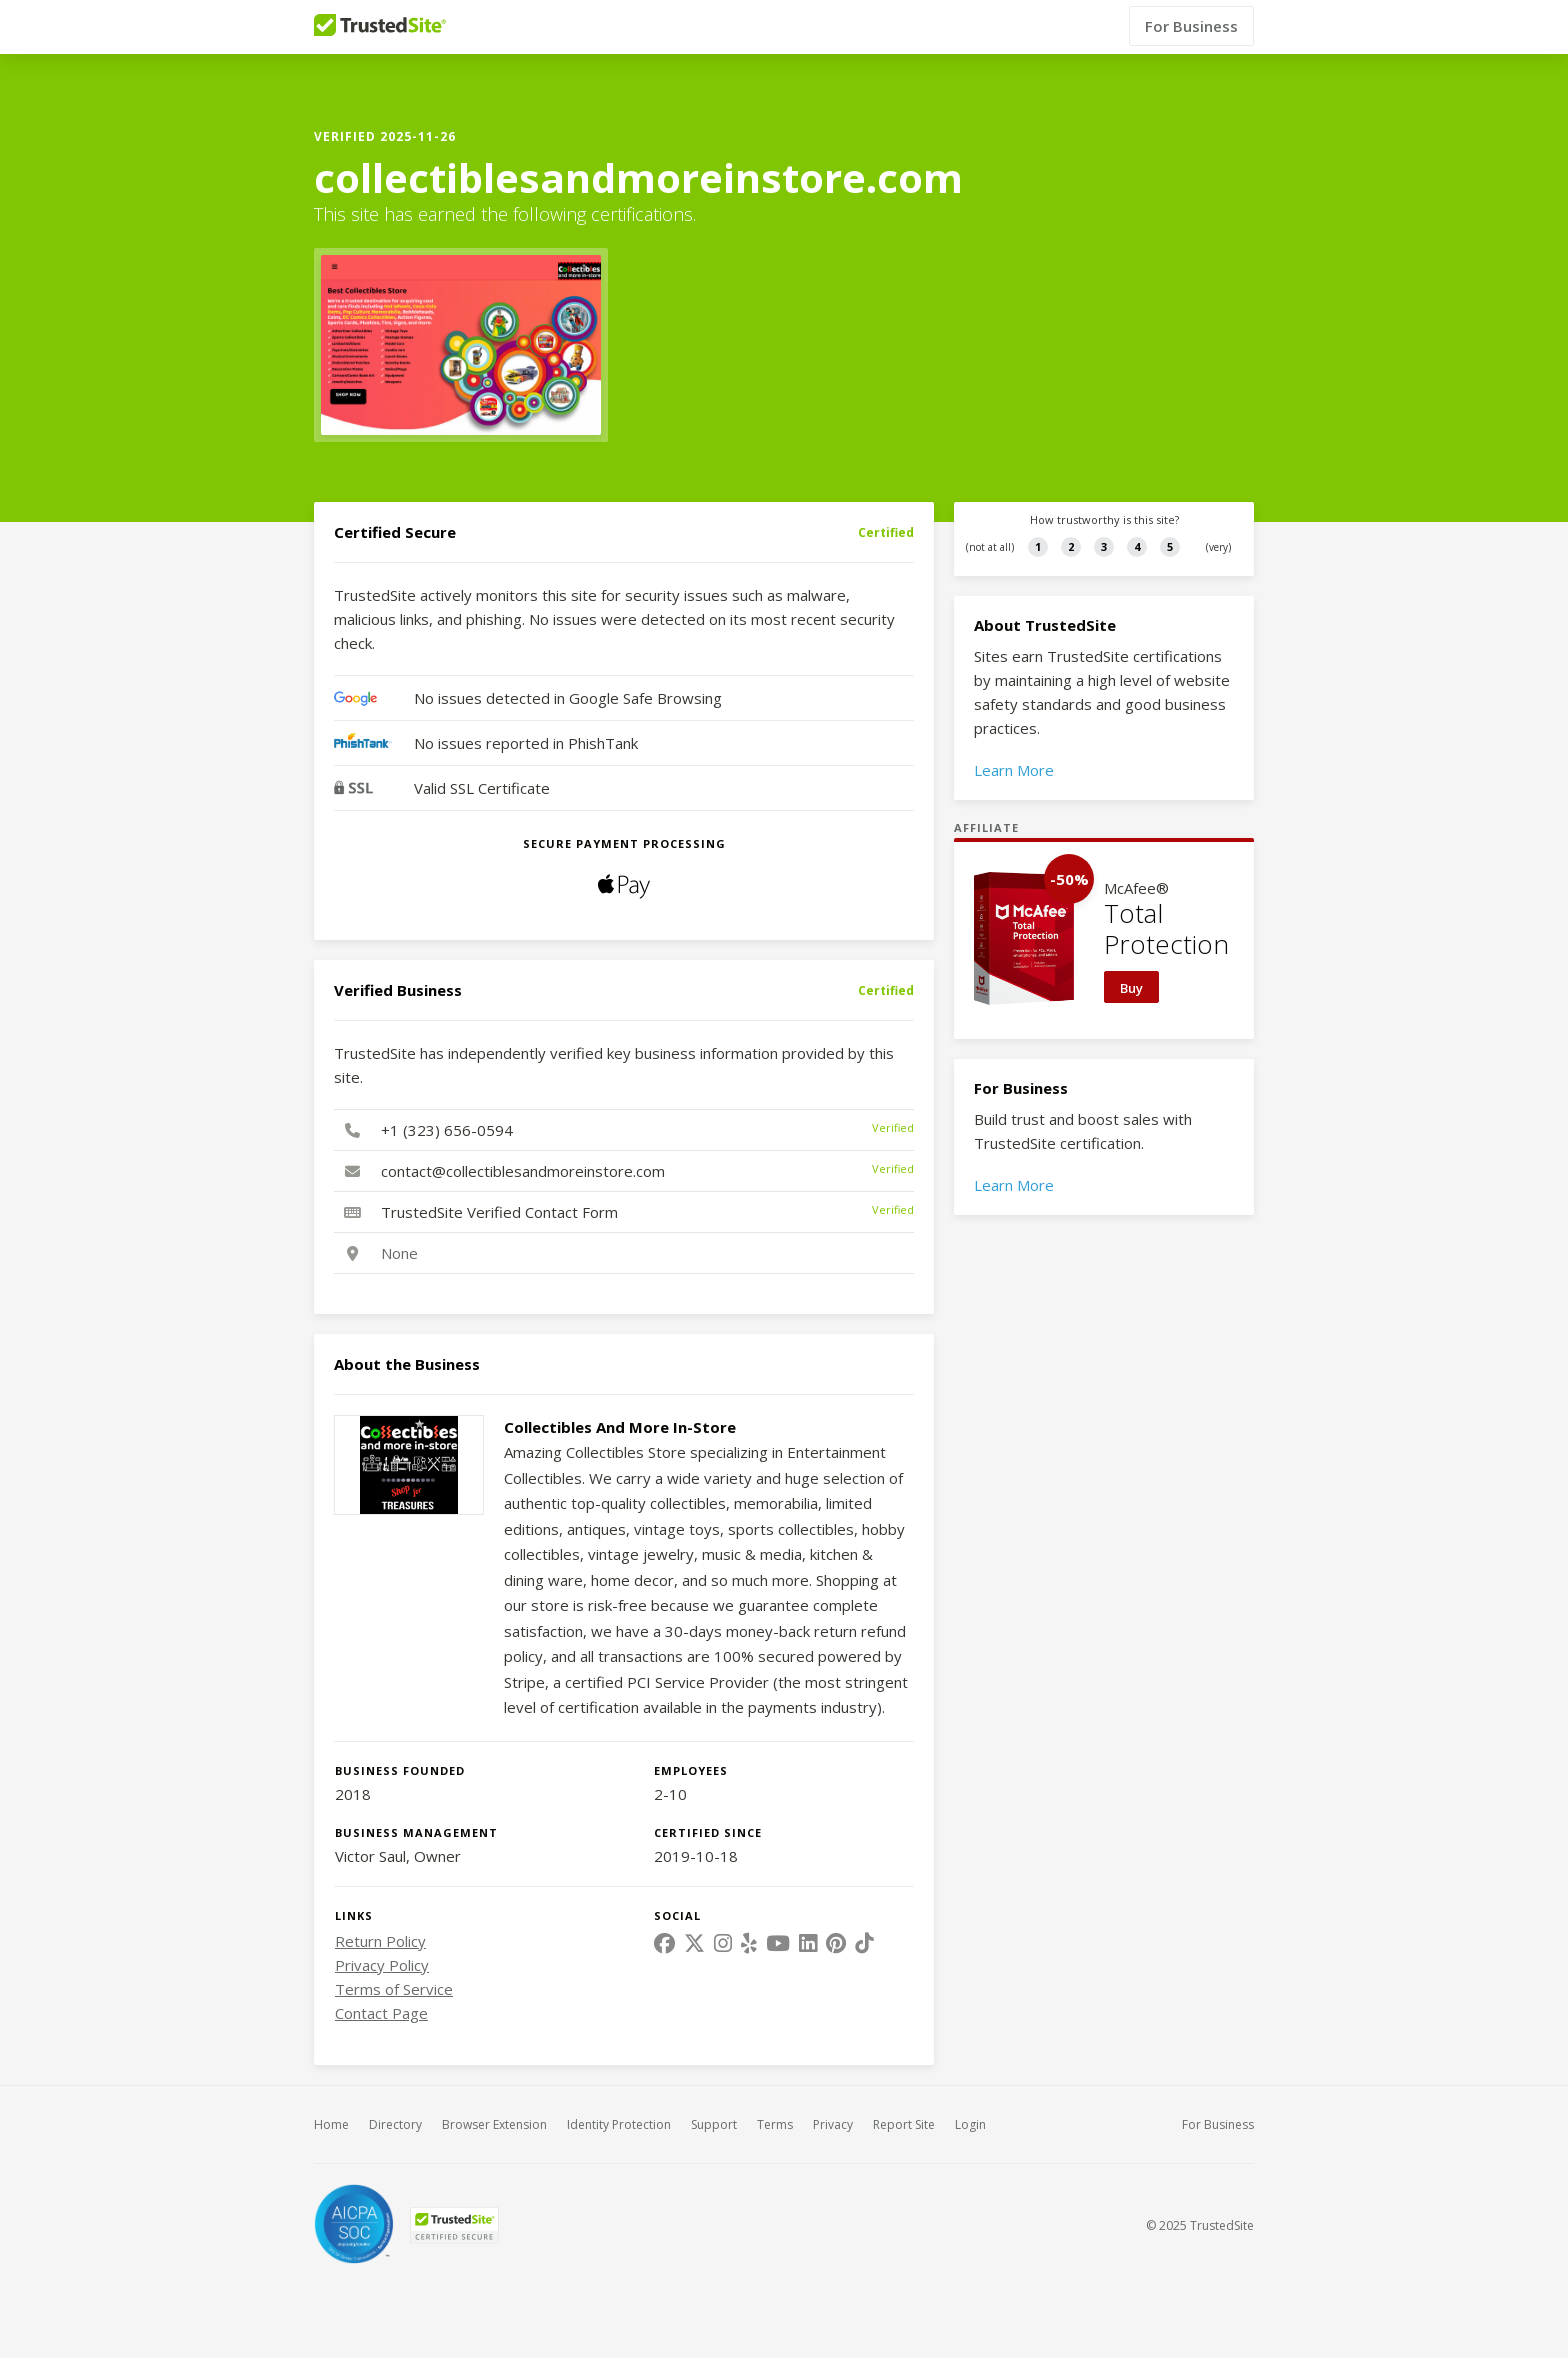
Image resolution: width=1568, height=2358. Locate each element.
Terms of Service (394, 1989)
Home (331, 2124)
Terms (775, 2124)
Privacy (833, 2124)
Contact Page (381, 2013)
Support (714, 2124)
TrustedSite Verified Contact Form (499, 1212)
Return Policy (380, 1941)
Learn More (1014, 770)
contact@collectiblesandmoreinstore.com (523, 1171)
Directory (395, 2124)
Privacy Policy (382, 1965)
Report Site (904, 2124)
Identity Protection (619, 2124)
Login (970, 2124)
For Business (1191, 27)
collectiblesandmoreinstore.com (638, 178)
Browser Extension (494, 2124)
